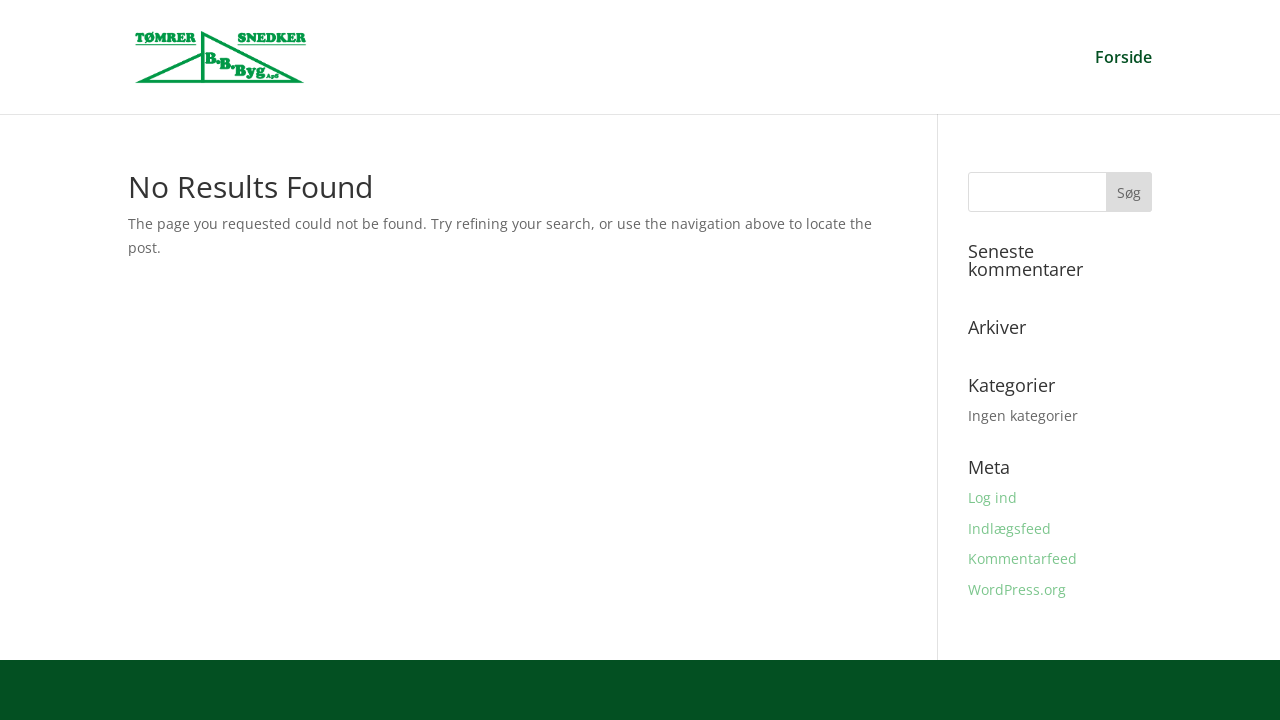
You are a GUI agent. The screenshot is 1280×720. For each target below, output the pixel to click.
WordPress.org (1017, 589)
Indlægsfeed (1009, 528)
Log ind (992, 497)
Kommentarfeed (1022, 558)
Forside (1123, 59)
